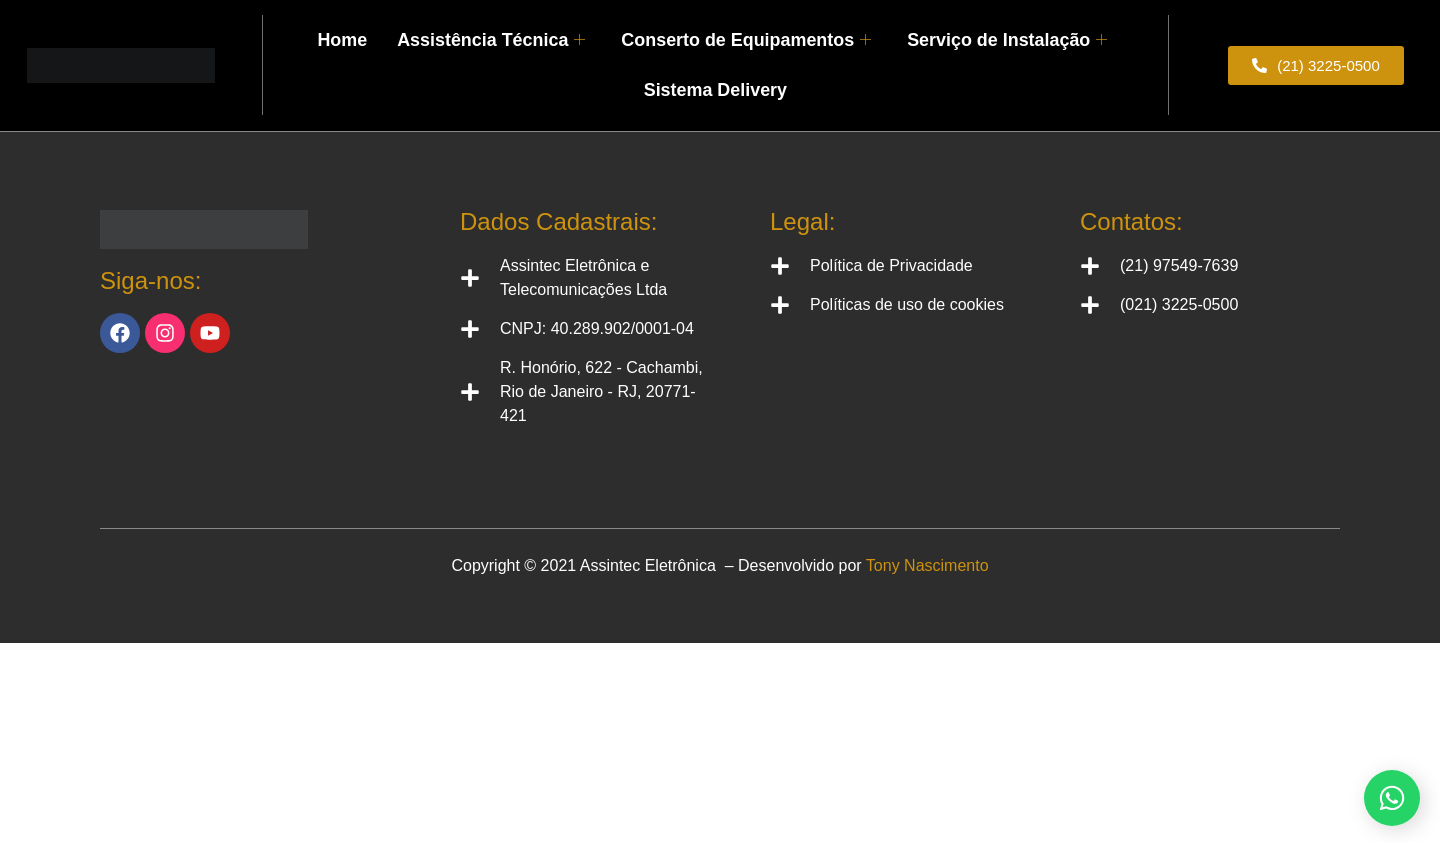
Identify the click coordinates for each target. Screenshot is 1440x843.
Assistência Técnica (501, 24)
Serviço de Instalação (995, 24)
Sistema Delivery (715, 74)
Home (357, 24)
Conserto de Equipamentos (745, 24)
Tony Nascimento (927, 565)
